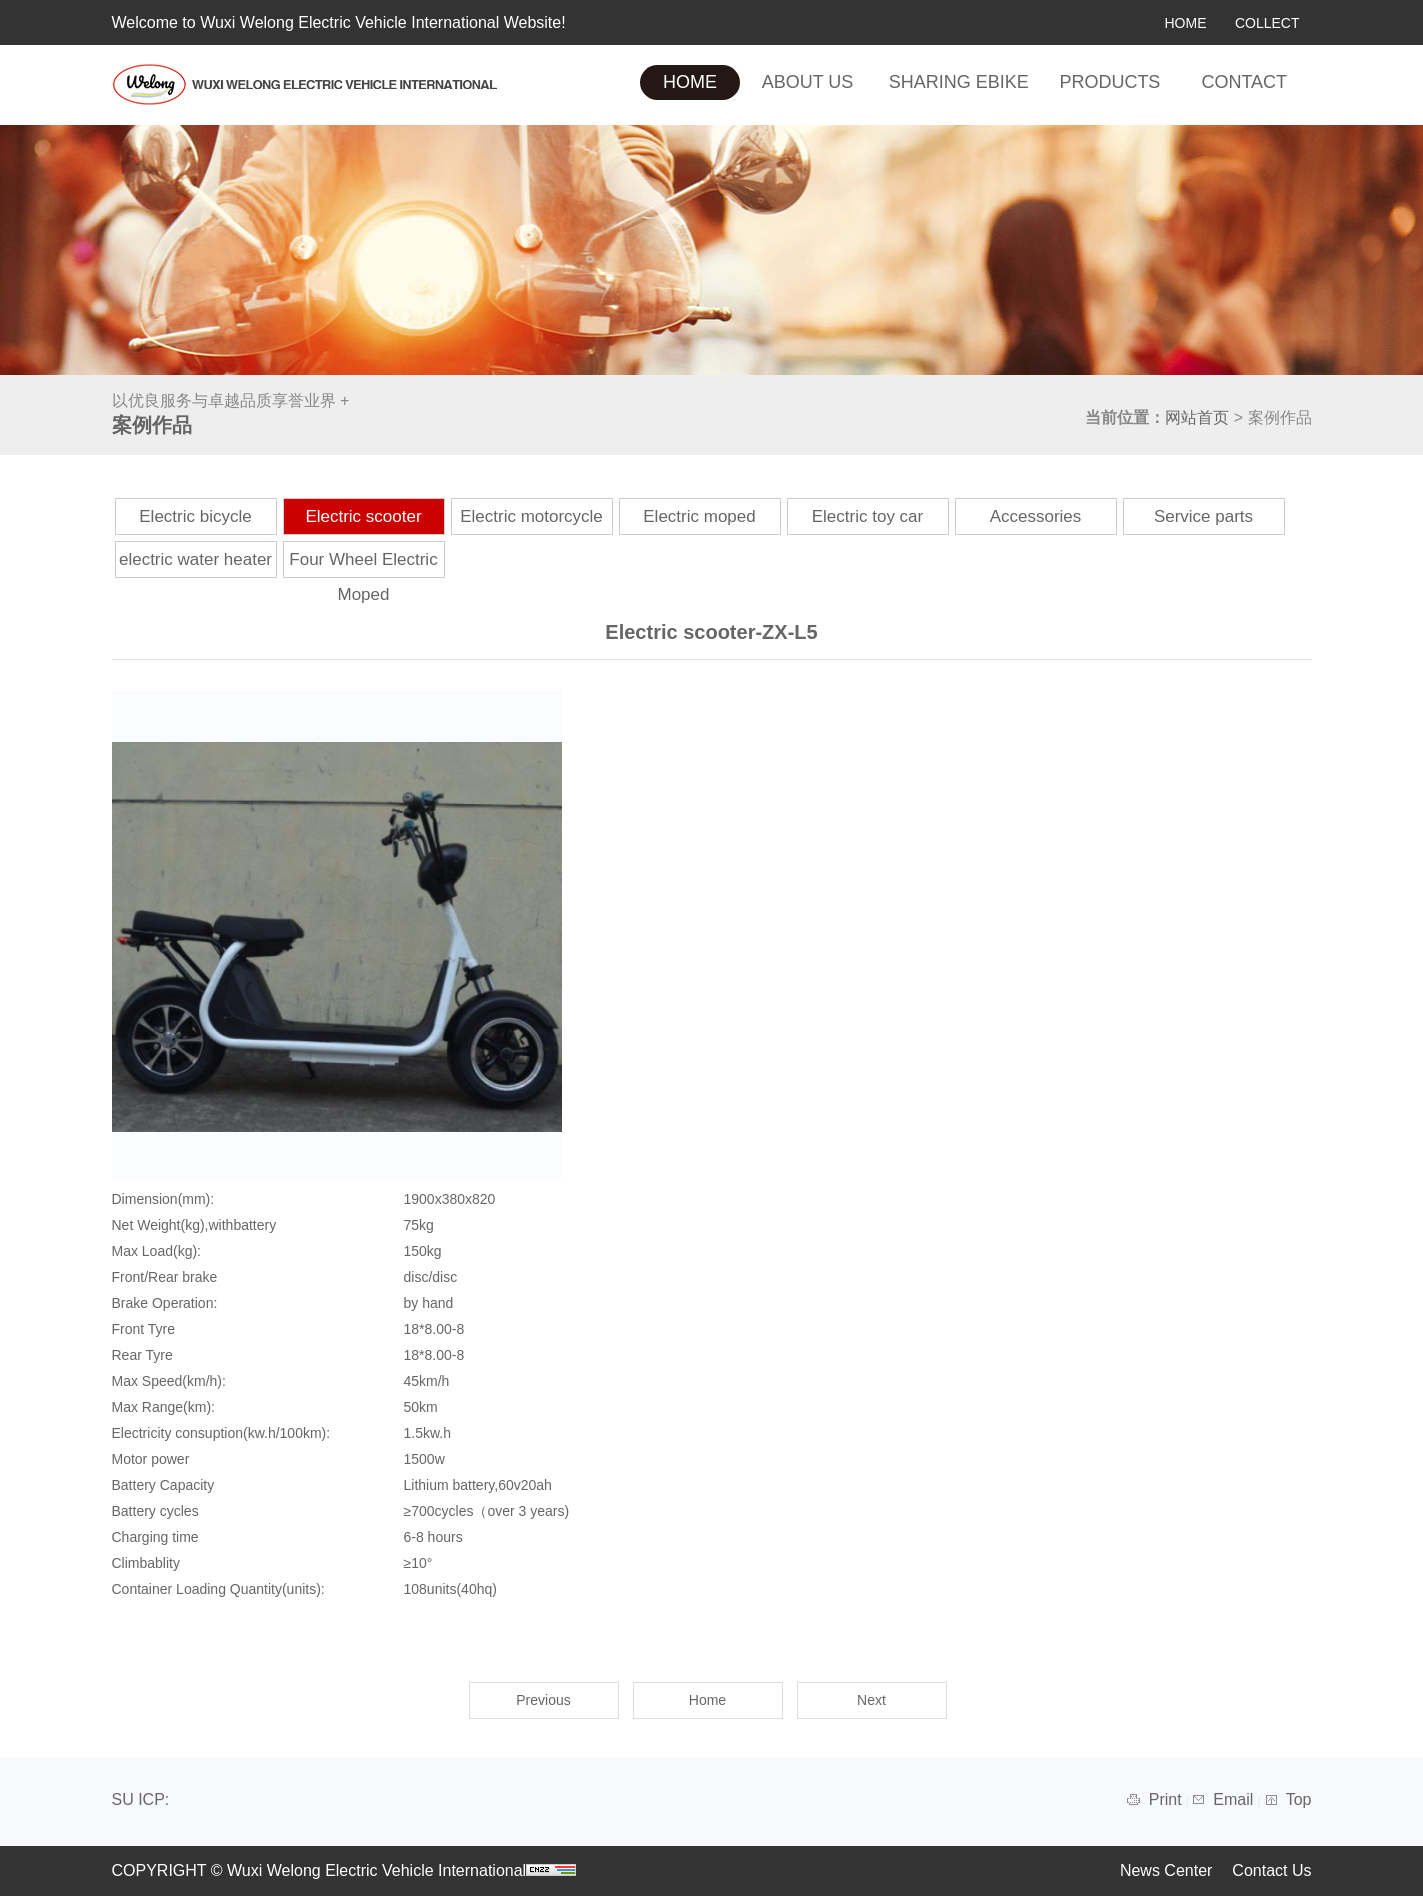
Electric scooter (363, 516)
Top (1299, 1799)
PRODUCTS (1109, 82)
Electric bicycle (195, 516)
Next (871, 1700)
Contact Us (1271, 1870)
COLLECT (1267, 23)
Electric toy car (867, 516)
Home (707, 1700)
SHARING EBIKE (959, 82)
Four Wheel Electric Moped (363, 577)
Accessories (1036, 516)
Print (1167, 1799)
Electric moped (699, 516)
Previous (543, 1700)
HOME (1185, 23)
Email (1235, 1799)
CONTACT (1244, 82)
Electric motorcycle (531, 516)
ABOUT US (808, 82)
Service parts (1203, 516)
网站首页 (1197, 417)
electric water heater (195, 559)
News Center (1166, 1870)
